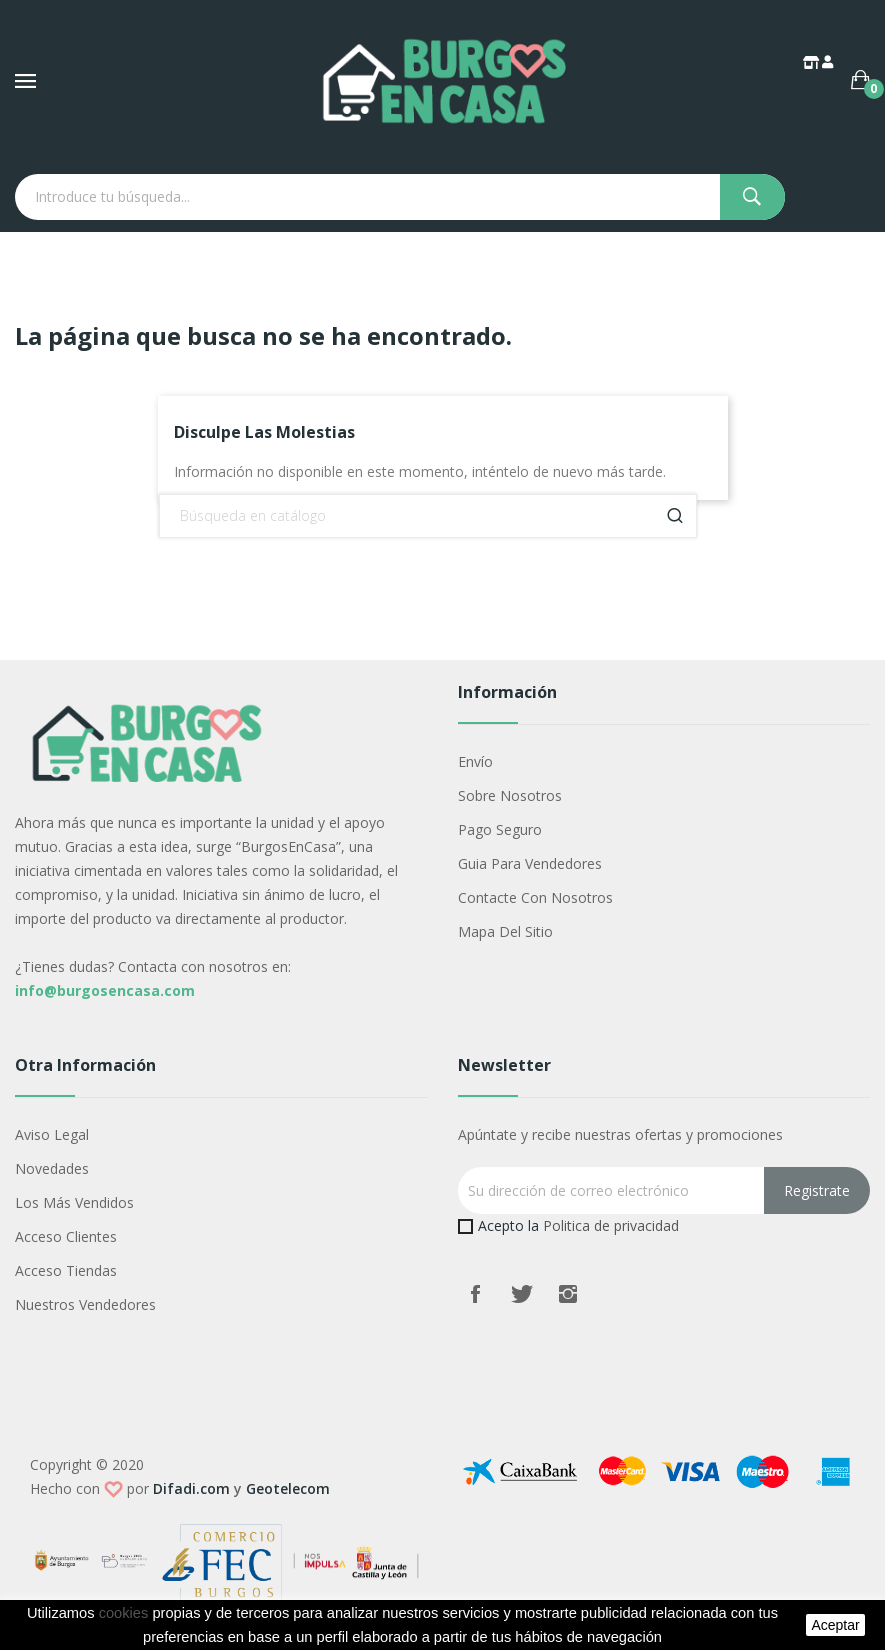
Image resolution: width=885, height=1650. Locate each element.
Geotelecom (288, 1488)
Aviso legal (52, 1134)
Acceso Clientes (66, 1236)
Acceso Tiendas (66, 1270)
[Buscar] (428, 516)
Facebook (476, 1294)
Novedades (52, 1168)
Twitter (522, 1294)
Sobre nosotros (510, 795)
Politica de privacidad (611, 1225)
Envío (475, 761)
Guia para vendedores (530, 863)
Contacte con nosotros (535, 897)
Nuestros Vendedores (85, 1304)
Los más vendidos (74, 1202)
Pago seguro (500, 829)
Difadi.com (191, 1488)
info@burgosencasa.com (105, 990)
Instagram (568, 1294)
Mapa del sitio (505, 931)
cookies (124, 1613)
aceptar (835, 1625)
